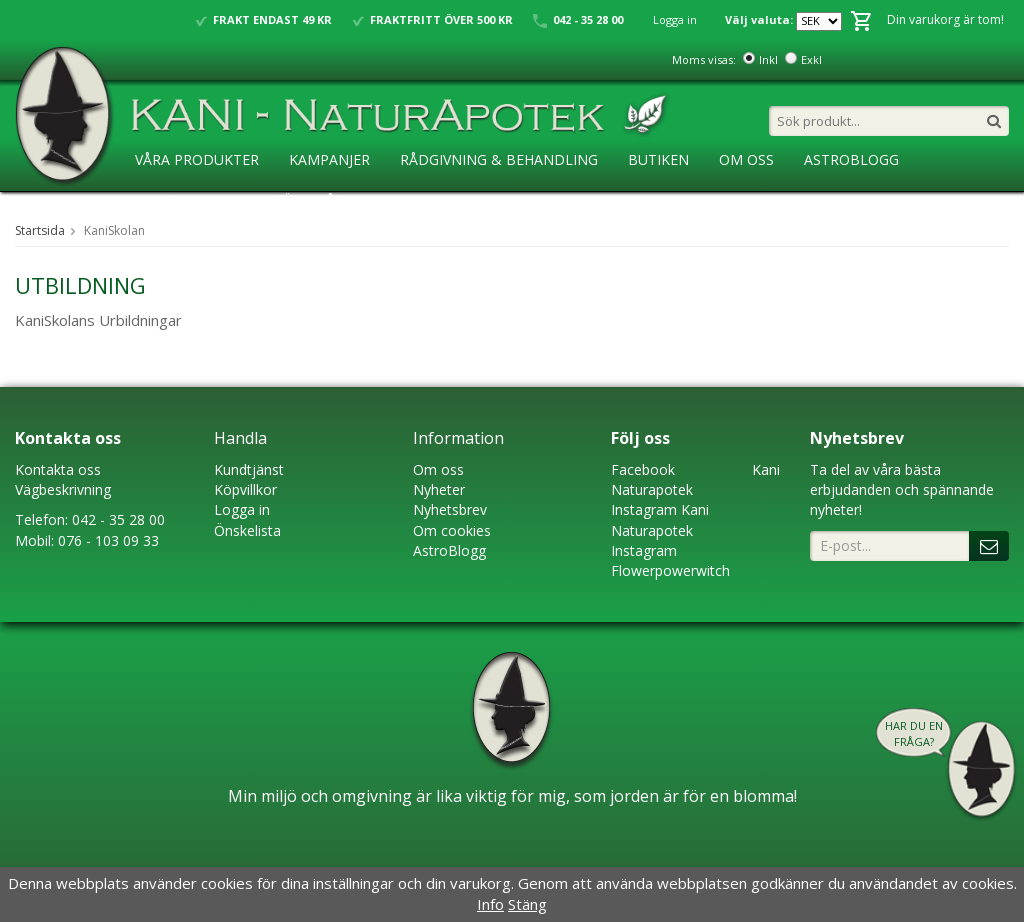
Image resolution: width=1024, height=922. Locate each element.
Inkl (768, 59)
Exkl (811, 59)
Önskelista (247, 530)
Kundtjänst (249, 469)
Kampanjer (329, 159)
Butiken (658, 159)
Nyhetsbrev (450, 509)
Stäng (527, 904)
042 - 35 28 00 (118, 519)
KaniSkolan (179, 200)
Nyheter (439, 489)
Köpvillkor (245, 489)
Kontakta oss (58, 469)
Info (490, 904)
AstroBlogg (851, 159)
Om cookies (452, 530)
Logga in (675, 19)
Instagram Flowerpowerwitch (670, 560)
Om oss (438, 469)
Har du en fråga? (914, 733)
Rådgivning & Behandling (499, 159)
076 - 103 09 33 (108, 540)
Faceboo (639, 469)
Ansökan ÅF (298, 200)
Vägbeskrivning (63, 489)
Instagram (644, 509)
